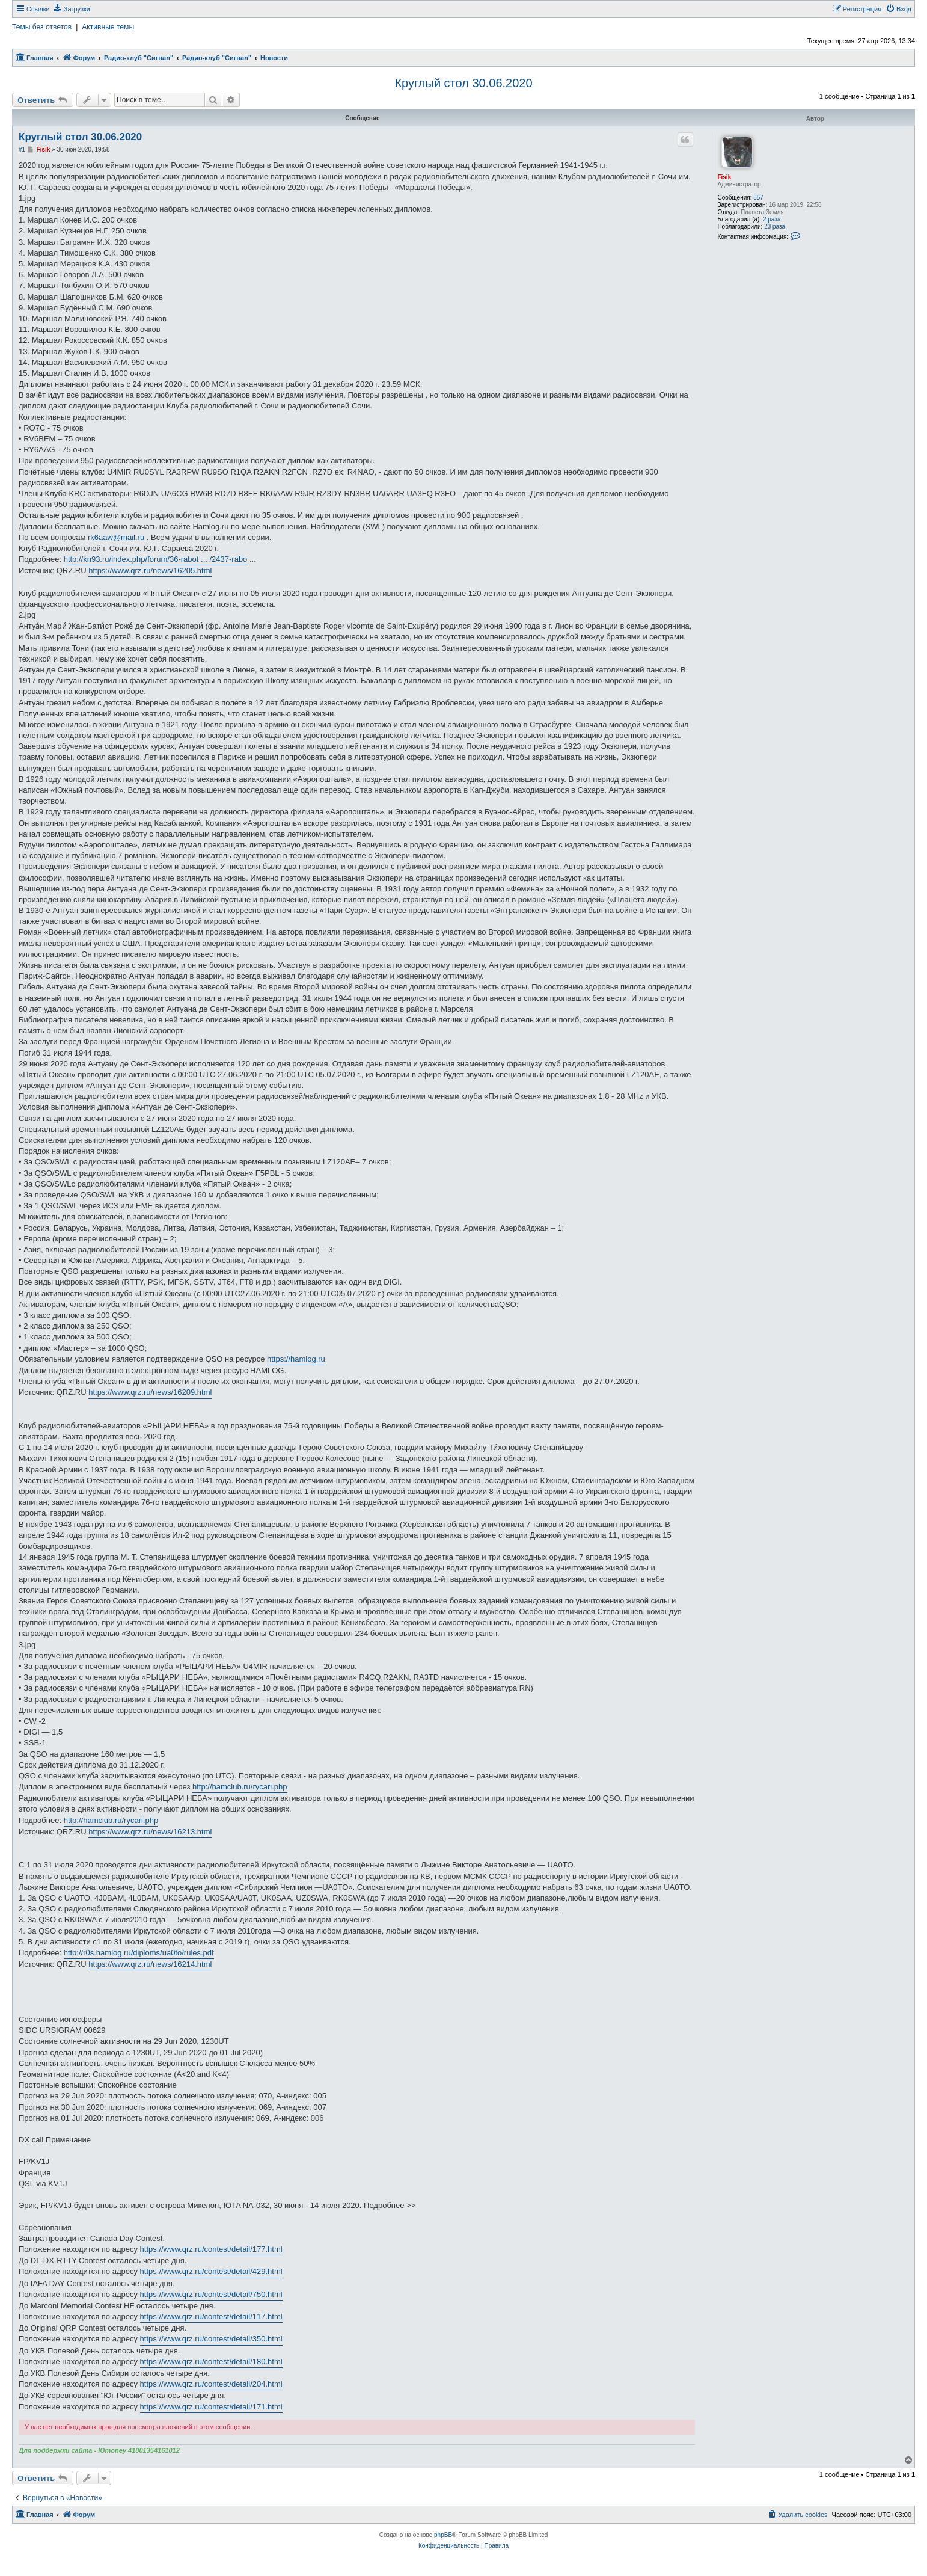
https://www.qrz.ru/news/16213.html (150, 1831)
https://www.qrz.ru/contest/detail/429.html (211, 2271)
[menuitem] (71, 9)
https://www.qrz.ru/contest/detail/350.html (211, 2338)
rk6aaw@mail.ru (116, 537)
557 (758, 197)
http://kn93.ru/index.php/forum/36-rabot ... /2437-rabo (156, 559)
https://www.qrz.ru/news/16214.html (150, 1964)
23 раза (774, 226)
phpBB (443, 2534)
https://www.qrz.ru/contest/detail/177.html (211, 2249)
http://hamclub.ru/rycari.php (239, 1786)
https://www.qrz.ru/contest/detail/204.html (211, 2383)
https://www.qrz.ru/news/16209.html (150, 1392)
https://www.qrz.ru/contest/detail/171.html (211, 2406)
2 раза (772, 219)
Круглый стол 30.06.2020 (463, 83)
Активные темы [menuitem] (108, 27)
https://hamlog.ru (296, 1358)
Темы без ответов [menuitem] (42, 27)
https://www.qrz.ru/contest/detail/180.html (211, 2361)
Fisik (724, 177)
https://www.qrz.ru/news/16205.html (150, 570)
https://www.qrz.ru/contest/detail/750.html (211, 2294)
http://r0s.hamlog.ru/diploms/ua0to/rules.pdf (139, 1952)
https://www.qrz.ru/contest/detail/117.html (211, 2316)
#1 (22, 149)
